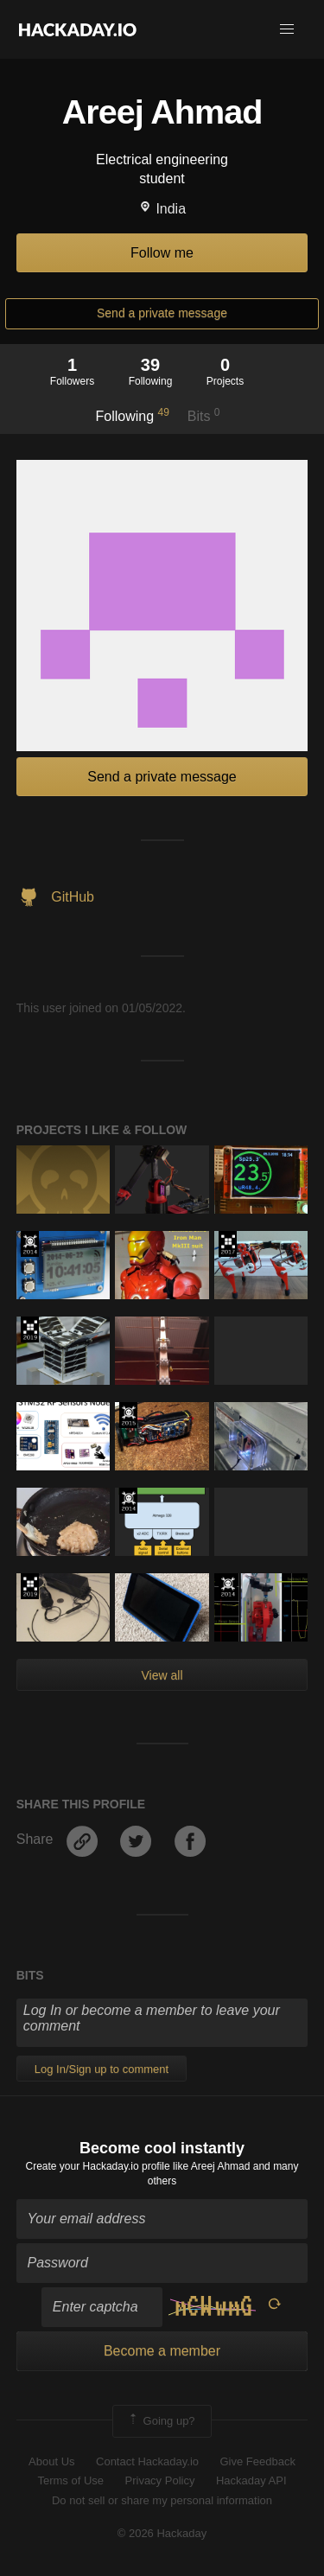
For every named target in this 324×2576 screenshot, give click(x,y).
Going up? (160, 2421)
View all (162, 1675)
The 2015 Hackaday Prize (128, 1415)
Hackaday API (251, 2480)
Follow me (162, 252)
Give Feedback (257, 2461)
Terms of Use (70, 2480)
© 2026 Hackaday (162, 2533)
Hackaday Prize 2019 (30, 1329)
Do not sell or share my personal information (162, 2500)
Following (131, 415)
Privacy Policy (160, 2480)
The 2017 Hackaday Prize (228, 1244)
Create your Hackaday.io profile (98, 2166)
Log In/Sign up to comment (101, 2069)
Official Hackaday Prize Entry (30, 1244)
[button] (286, 29)
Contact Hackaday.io (147, 2461)
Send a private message (162, 313)
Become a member (162, 2350)
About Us (51, 2461)
